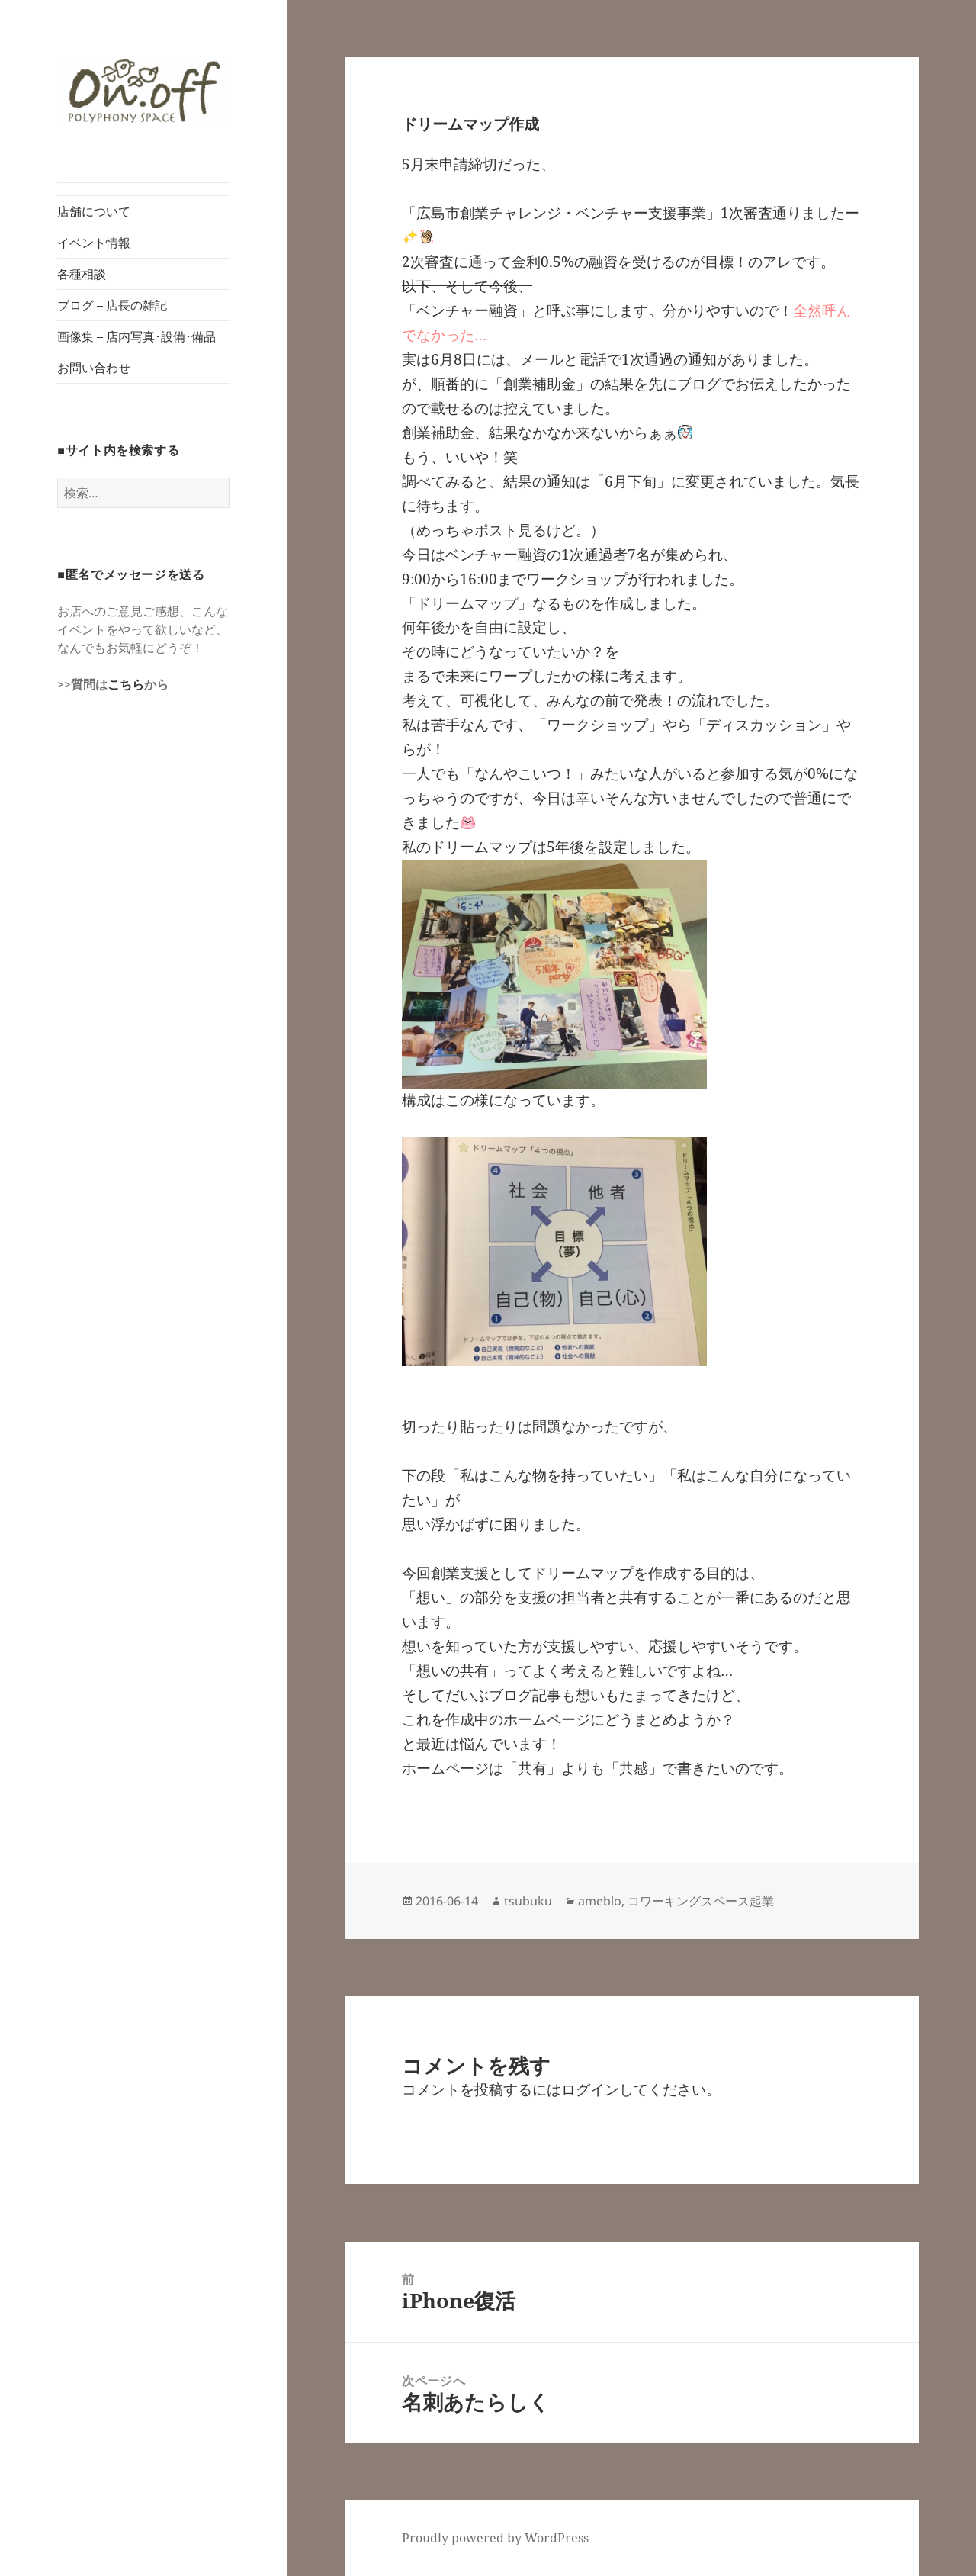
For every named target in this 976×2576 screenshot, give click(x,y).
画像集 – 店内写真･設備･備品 (136, 336)
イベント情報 (93, 242)
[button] (143, 90)
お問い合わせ (93, 367)
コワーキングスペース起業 (701, 1901)
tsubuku (528, 1901)
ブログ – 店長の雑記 (112, 305)
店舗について (93, 211)
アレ (776, 262)
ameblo (599, 1901)
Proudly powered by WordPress (495, 2537)
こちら (126, 684)
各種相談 (81, 273)
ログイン (590, 2089)
